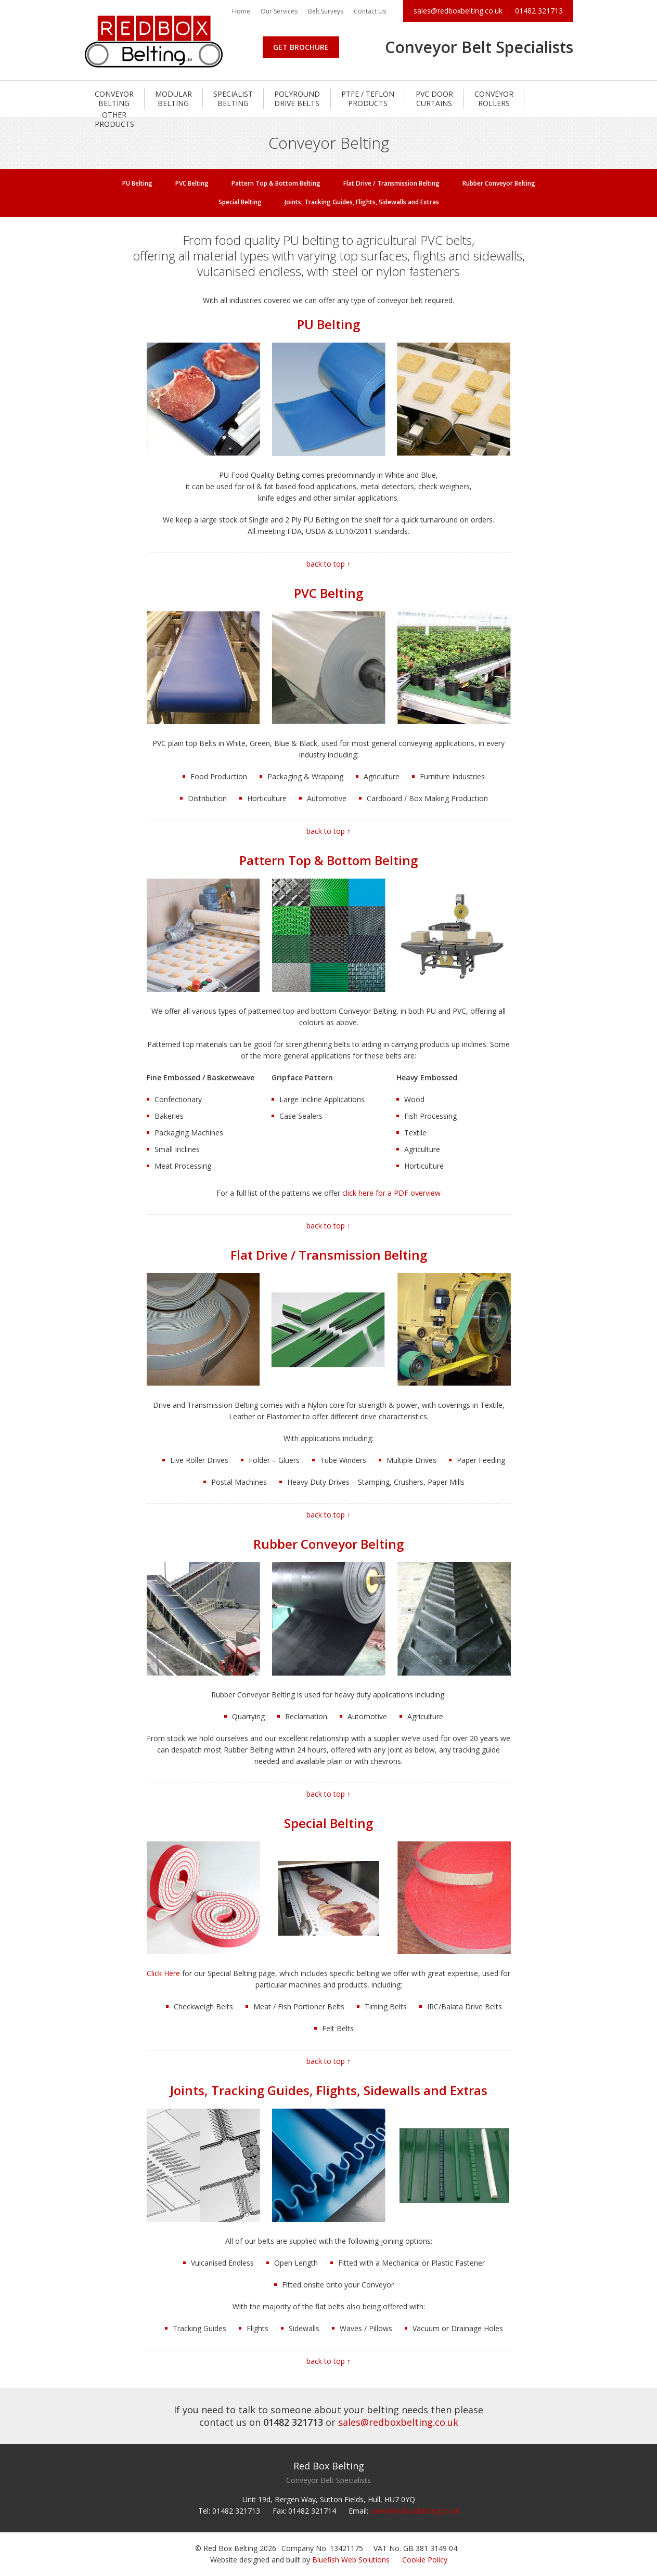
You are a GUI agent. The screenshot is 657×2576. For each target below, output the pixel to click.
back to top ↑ (328, 564)
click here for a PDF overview (391, 1193)
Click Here (163, 1973)
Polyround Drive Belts (297, 98)
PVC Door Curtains (434, 98)
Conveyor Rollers (493, 98)
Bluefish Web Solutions (351, 2560)
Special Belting (240, 202)
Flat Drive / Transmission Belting (391, 183)
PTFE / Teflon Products (367, 98)
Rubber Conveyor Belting (498, 183)
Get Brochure (301, 47)
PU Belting (137, 183)
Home (241, 11)
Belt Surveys (325, 11)
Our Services (279, 11)
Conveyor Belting (114, 98)
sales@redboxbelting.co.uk (458, 11)
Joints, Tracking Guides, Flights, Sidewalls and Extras (362, 202)
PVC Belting (192, 183)
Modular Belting (173, 98)
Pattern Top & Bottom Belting (275, 183)
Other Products (114, 119)
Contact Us (370, 11)
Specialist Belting (233, 98)
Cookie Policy (424, 2560)
